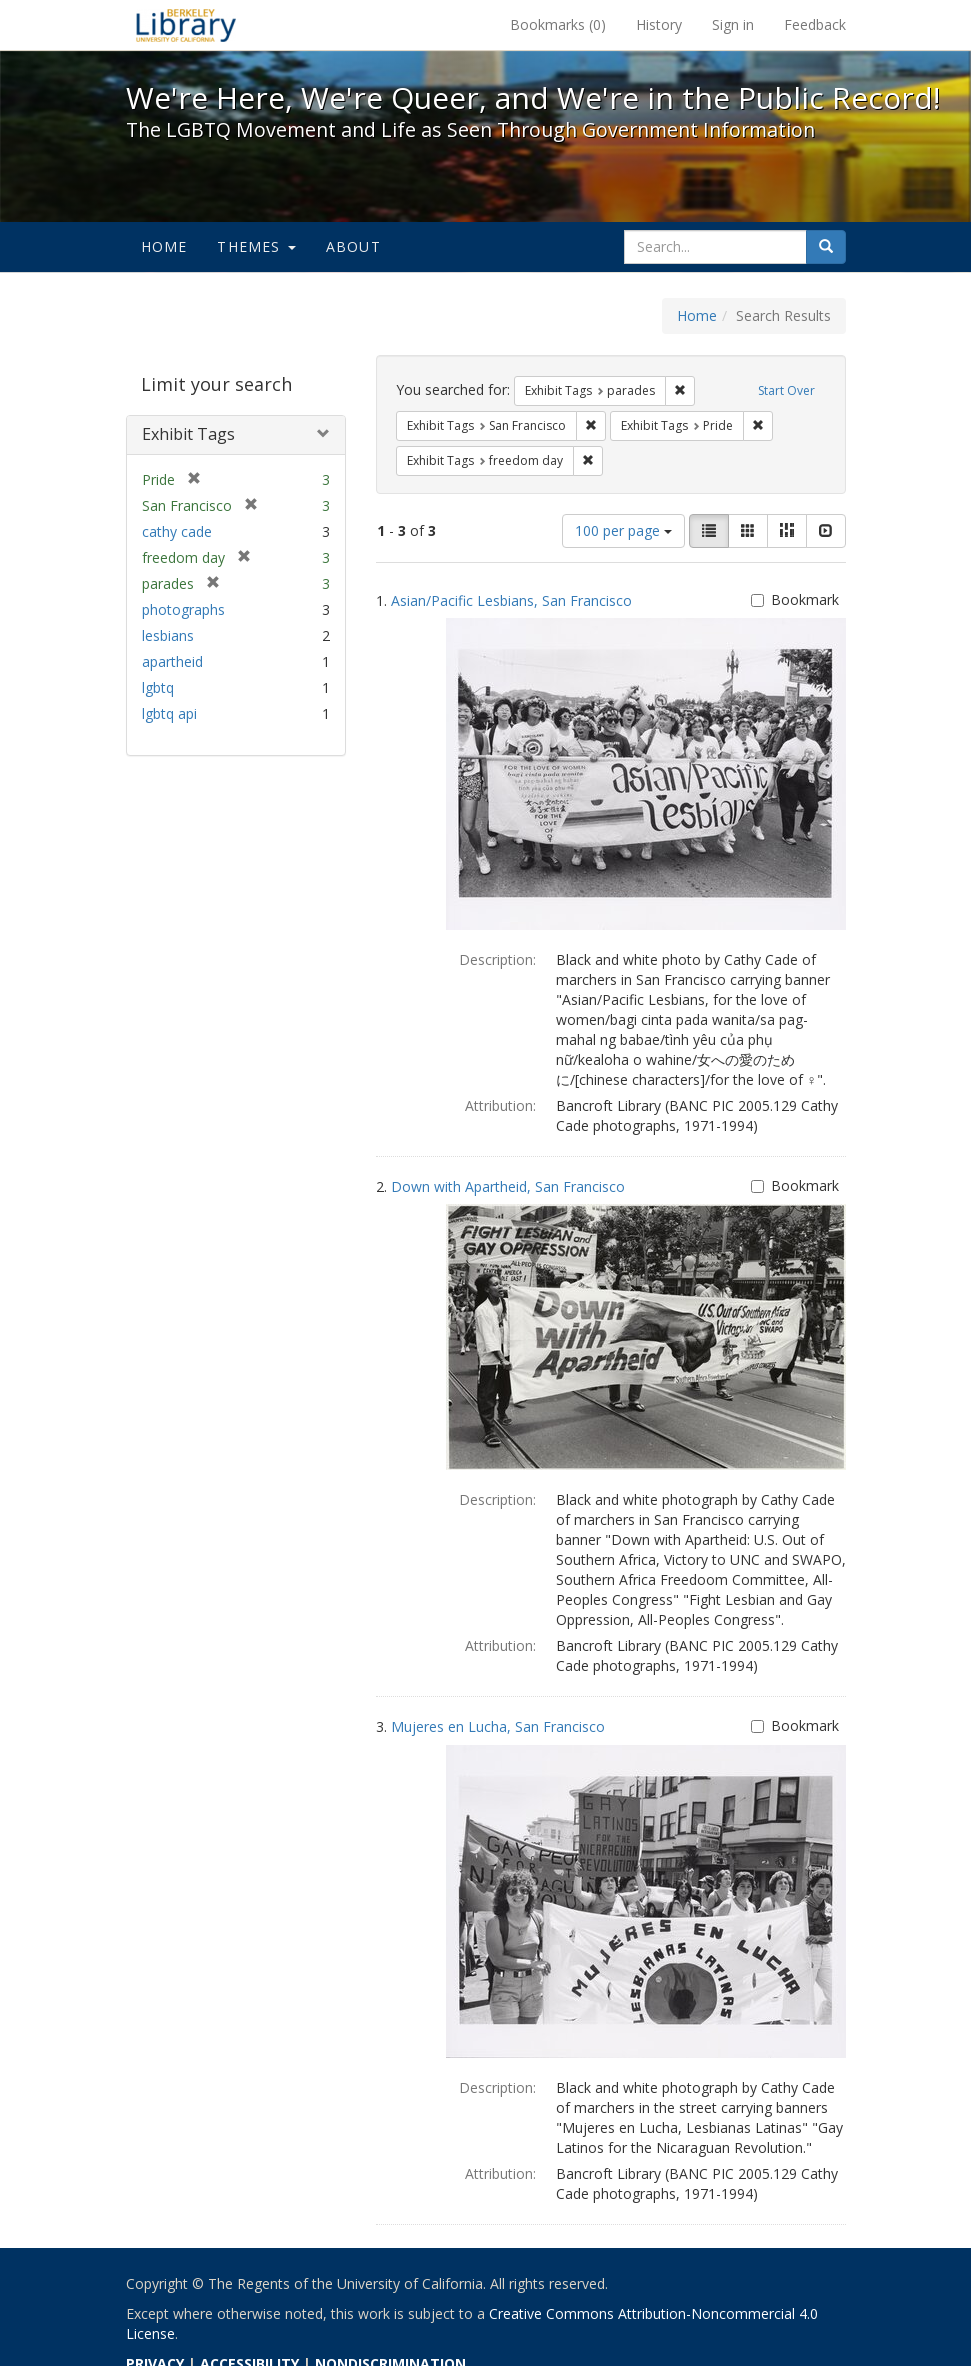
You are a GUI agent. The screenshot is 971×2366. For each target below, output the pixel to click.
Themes (256, 246)
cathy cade (177, 531)
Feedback (815, 24)
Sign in (733, 24)
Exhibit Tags (188, 434)
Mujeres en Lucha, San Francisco (498, 1726)
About (353, 246)
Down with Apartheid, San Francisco (508, 1186)
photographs (183, 609)
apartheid (172, 661)
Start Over (786, 390)
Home (164, 246)
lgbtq (158, 687)
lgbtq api (169, 713)
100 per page (623, 530)
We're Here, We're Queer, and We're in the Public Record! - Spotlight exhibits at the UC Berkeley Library (186, 25)
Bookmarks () (558, 24)
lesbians (168, 635)
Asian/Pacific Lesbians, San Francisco (511, 600)
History (659, 24)
